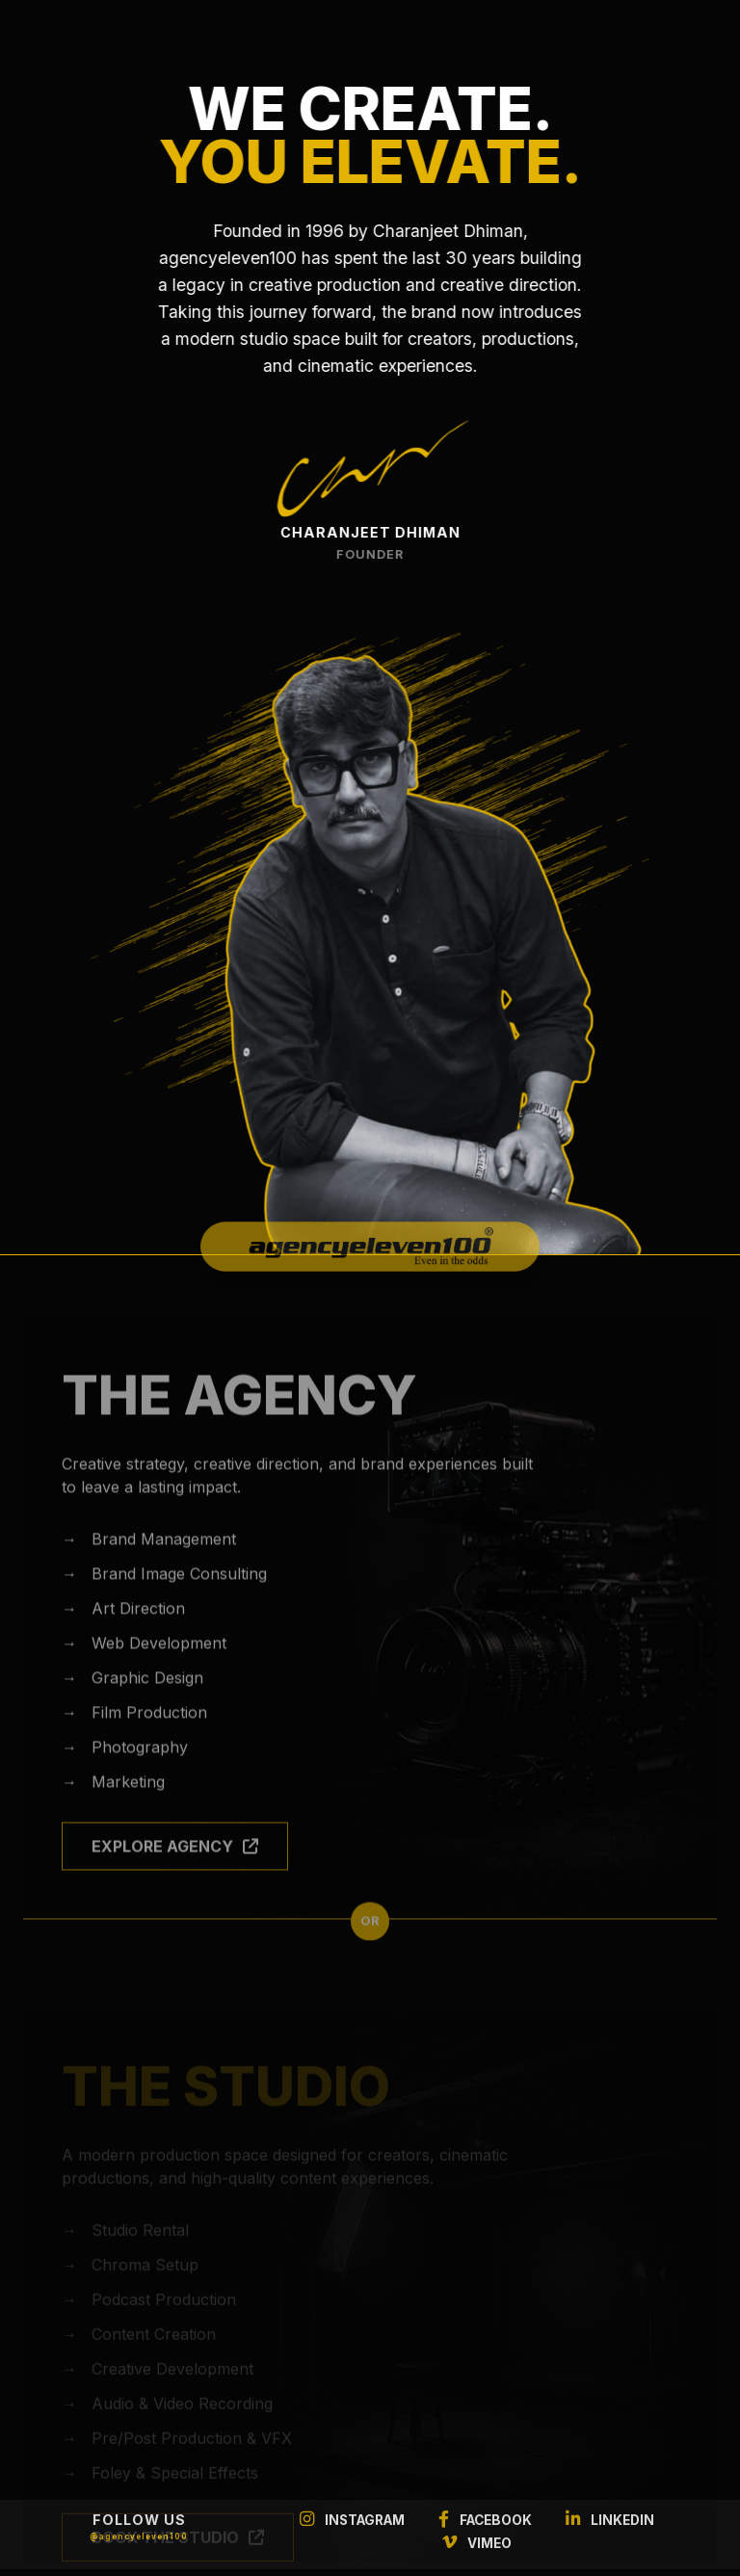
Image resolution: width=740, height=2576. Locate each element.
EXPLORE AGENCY (175, 1869)
